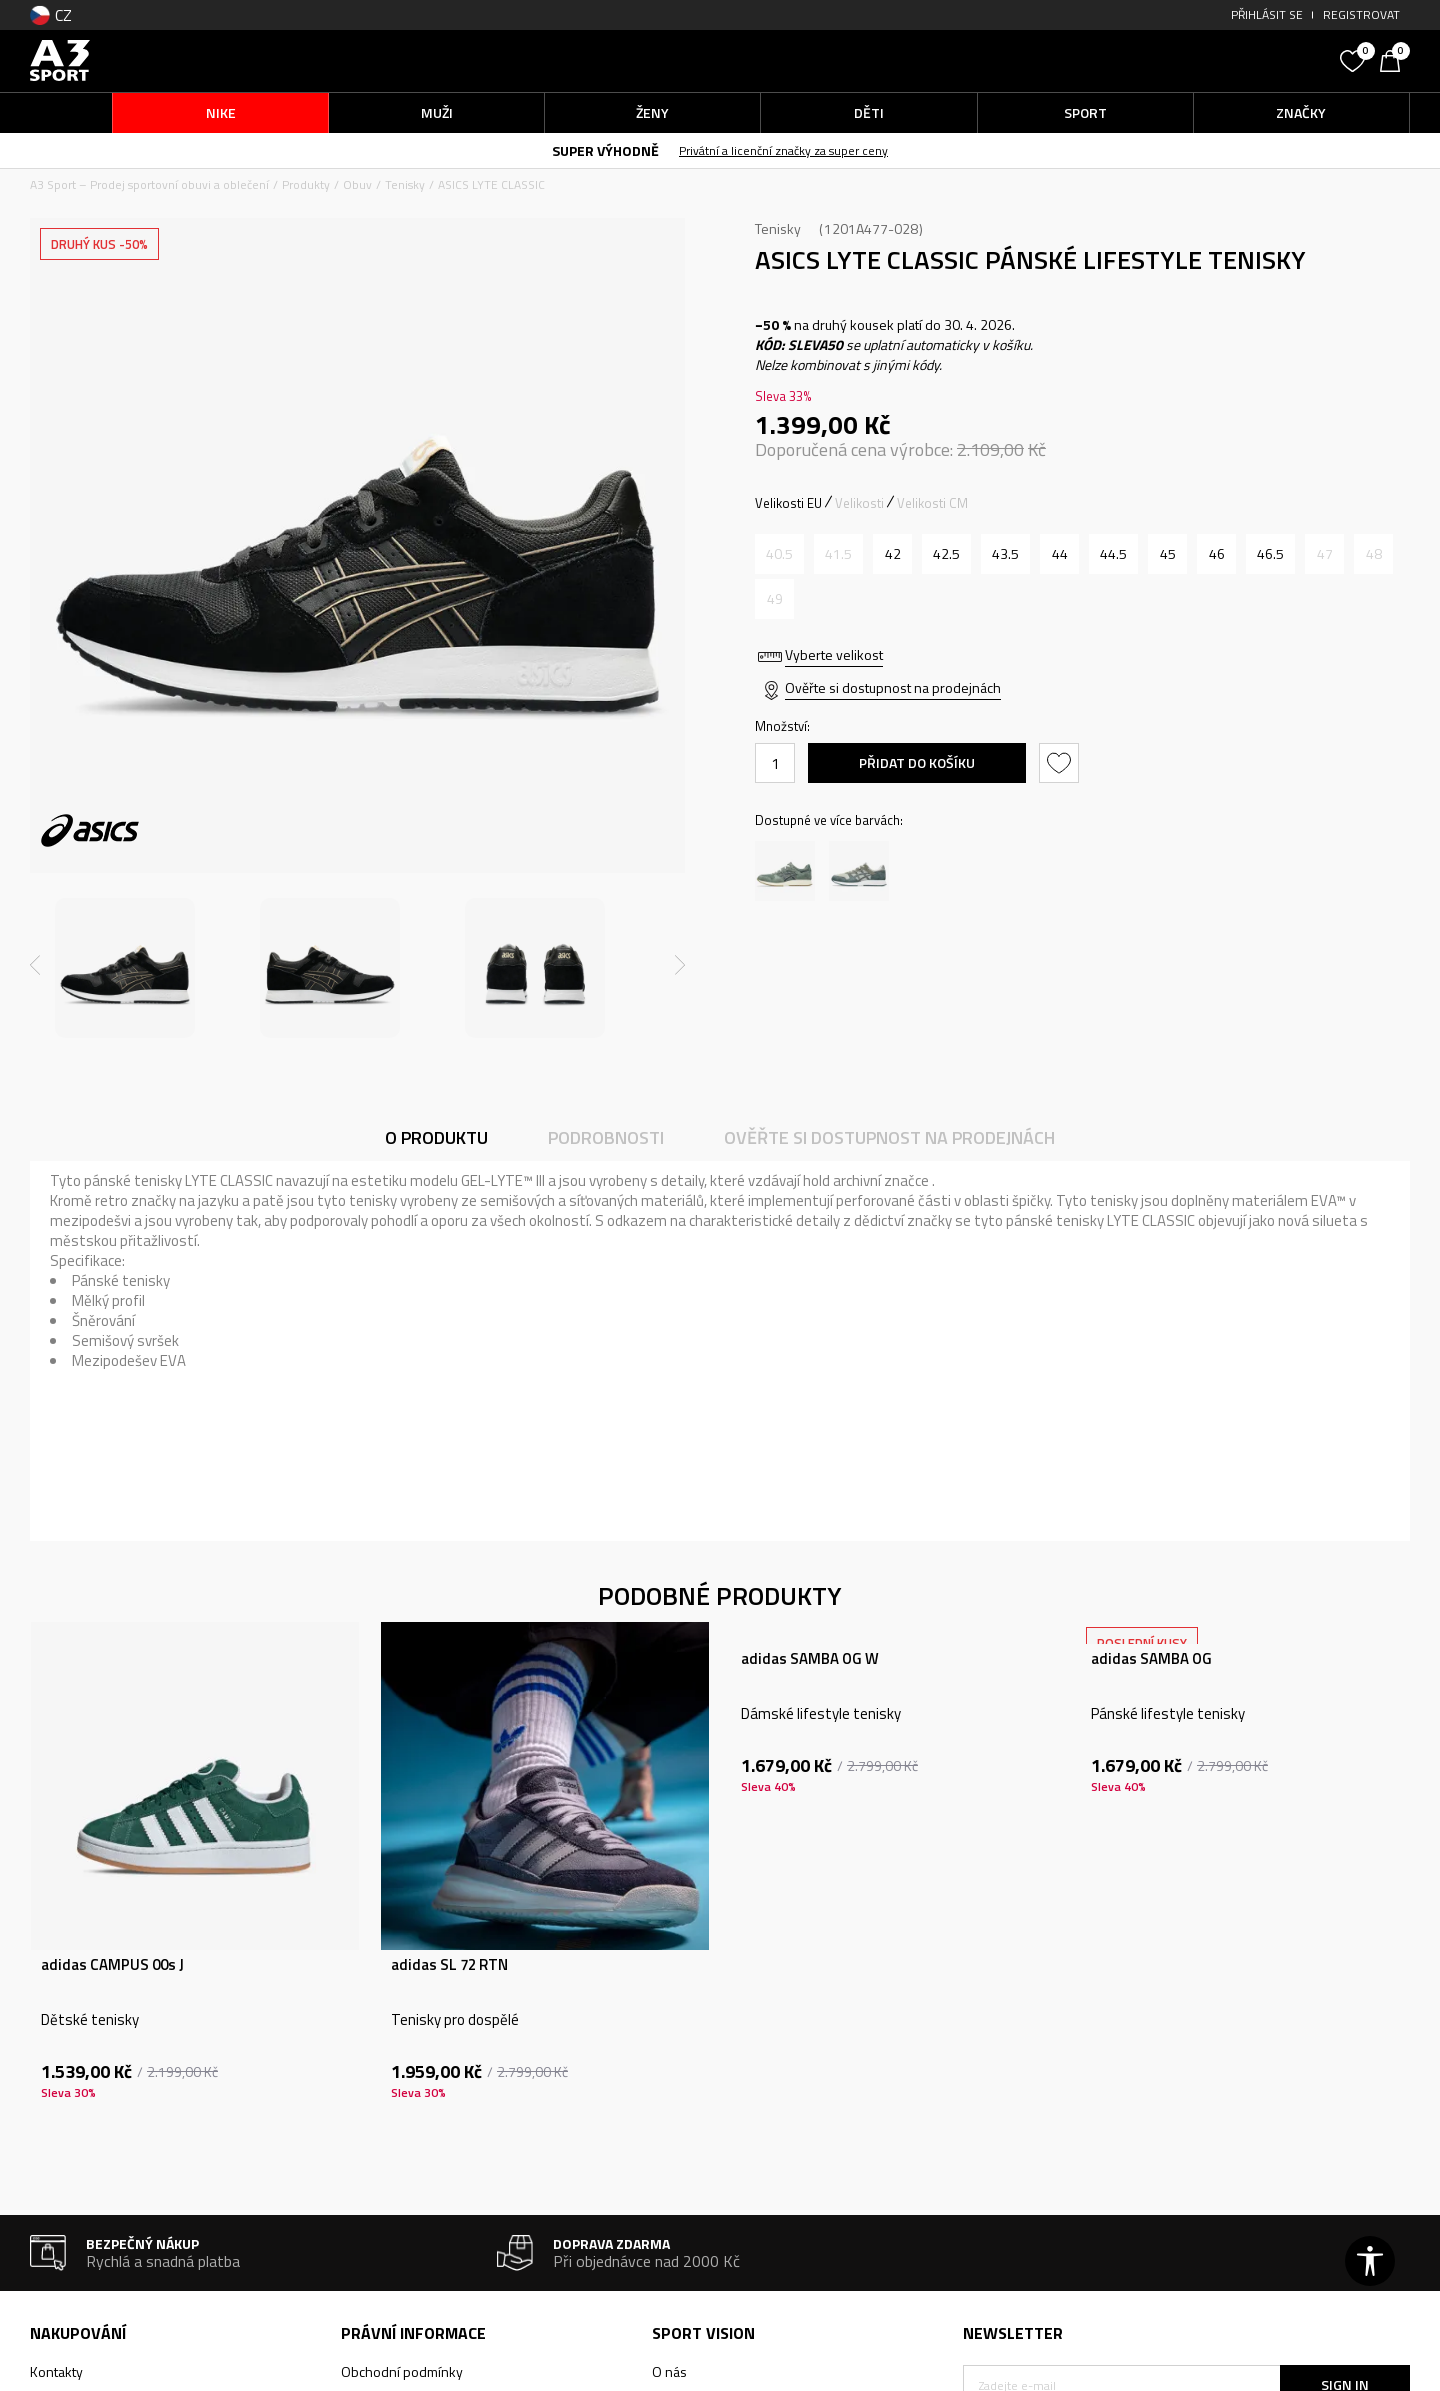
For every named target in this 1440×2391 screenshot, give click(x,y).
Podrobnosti (606, 1137)
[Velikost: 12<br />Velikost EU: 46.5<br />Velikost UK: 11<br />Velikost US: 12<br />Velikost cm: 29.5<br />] (1270, 554)
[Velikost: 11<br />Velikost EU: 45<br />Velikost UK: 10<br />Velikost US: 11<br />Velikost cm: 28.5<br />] (1167, 554)
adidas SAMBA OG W (810, 1659)
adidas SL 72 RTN (449, 1965)
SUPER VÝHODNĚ (605, 150)
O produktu (436, 1137)
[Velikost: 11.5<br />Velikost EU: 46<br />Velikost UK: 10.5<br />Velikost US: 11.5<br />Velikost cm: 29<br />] (1216, 554)
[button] (1180, 60)
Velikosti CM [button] (932, 503)
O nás (669, 2371)
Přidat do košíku (917, 762)
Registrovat (1361, 14)
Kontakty (56, 2371)
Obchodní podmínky (402, 2371)
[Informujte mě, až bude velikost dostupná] (779, 554)
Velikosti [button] (859, 503)
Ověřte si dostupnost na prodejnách (893, 687)
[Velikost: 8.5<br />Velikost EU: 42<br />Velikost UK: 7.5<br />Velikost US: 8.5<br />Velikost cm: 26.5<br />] (892, 554)
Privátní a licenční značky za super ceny (783, 150)
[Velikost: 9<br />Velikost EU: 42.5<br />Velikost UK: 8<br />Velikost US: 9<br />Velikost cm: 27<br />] (946, 554)
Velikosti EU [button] (788, 503)
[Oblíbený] (1355, 59)
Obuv (357, 184)
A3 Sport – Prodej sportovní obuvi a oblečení (149, 184)
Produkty (306, 184)
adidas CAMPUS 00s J (112, 1965)
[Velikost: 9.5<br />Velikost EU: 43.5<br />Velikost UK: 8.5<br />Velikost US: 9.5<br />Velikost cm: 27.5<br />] (1005, 554)
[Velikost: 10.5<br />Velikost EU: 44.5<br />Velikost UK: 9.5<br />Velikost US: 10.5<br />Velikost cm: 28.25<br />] (1113, 554)
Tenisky (405, 184)
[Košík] (1395, 59)
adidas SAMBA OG (1151, 1659)
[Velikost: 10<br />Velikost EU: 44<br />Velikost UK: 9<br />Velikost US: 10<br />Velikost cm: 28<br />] (1059, 554)
